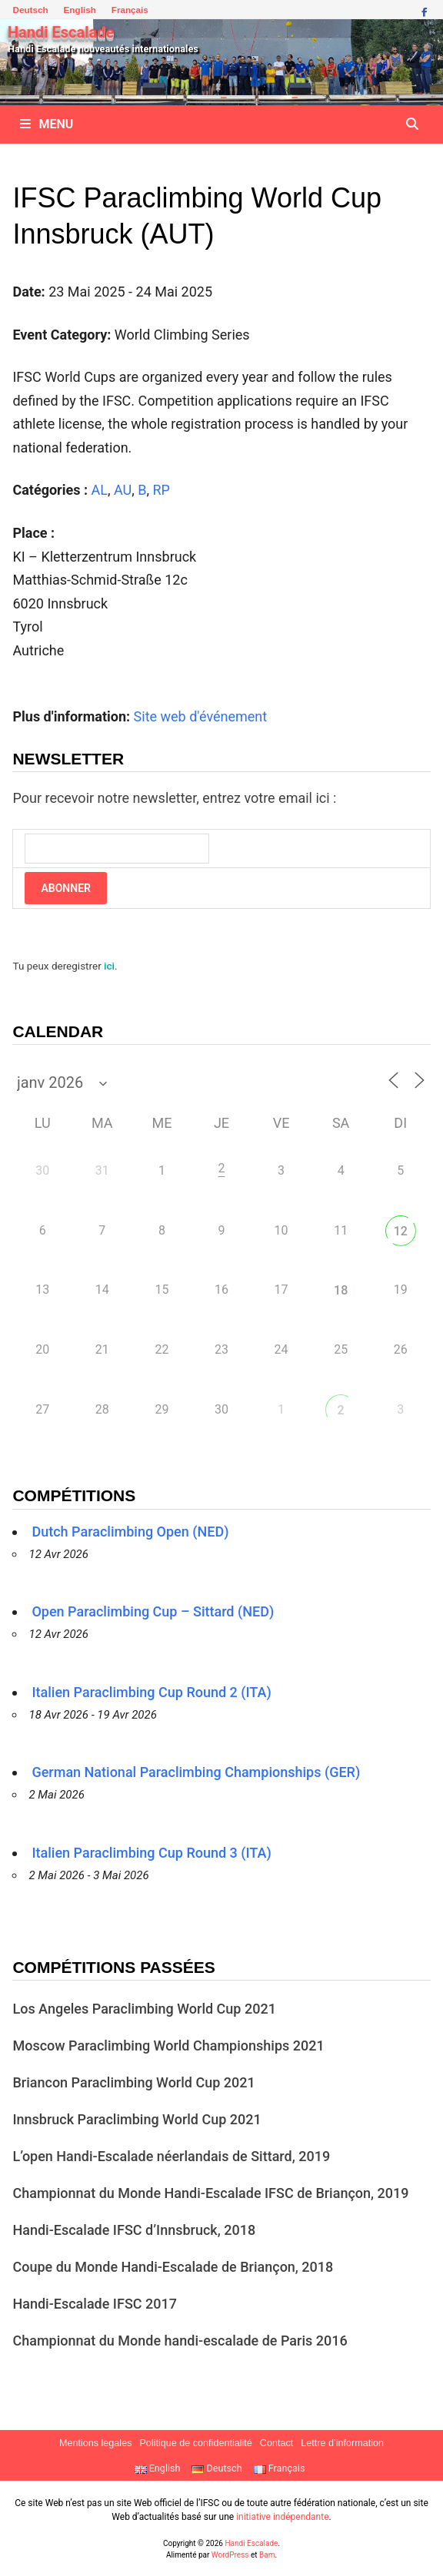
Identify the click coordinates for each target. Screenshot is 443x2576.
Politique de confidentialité (195, 2443)
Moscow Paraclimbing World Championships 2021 (168, 2045)
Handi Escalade (61, 32)
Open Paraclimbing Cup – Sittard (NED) (153, 1611)
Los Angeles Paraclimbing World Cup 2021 (143, 2009)
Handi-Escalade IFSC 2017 (94, 2304)
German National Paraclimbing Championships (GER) (196, 1772)
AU (123, 490)
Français (130, 10)
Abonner (65, 888)
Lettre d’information (342, 2443)
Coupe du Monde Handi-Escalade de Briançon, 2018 (172, 2267)
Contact (276, 2443)
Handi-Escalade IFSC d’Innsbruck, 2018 (133, 2230)
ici (109, 966)
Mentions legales (95, 2443)
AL (99, 490)
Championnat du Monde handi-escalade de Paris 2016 (179, 2340)
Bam (267, 2555)
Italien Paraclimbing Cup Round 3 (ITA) (151, 1853)
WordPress (230, 2555)
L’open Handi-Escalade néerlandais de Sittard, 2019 (171, 2156)
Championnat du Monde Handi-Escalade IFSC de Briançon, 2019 (210, 2193)
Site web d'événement (201, 716)
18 (341, 1290)
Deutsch (30, 10)
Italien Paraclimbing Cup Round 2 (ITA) (151, 1692)
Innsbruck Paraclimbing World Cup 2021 (136, 2119)
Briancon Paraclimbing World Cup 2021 (133, 2082)
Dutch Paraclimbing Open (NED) (130, 1531)
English (80, 10)
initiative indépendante (282, 2516)
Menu (46, 124)
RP (160, 490)
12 (401, 1231)
